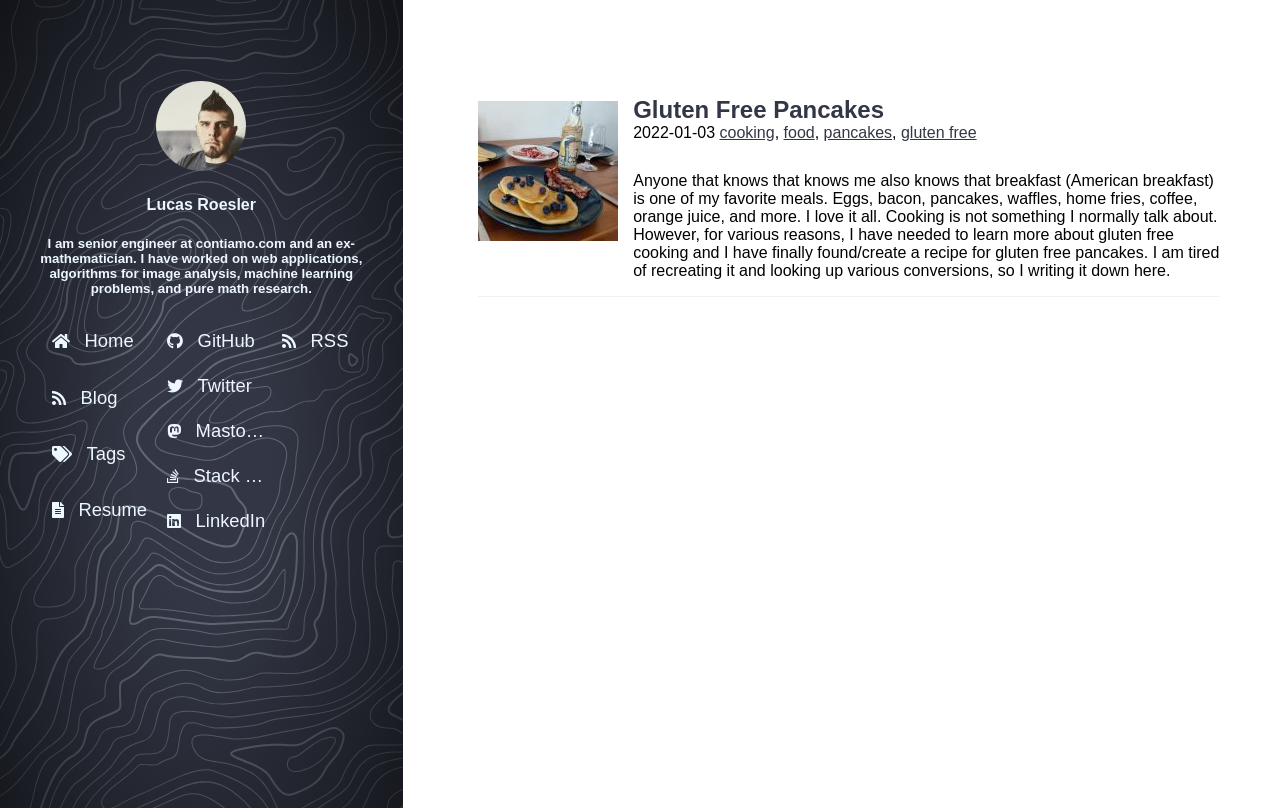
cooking (747, 132)
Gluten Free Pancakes (758, 109)
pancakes (858, 132)
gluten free (939, 132)
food (799, 132)
